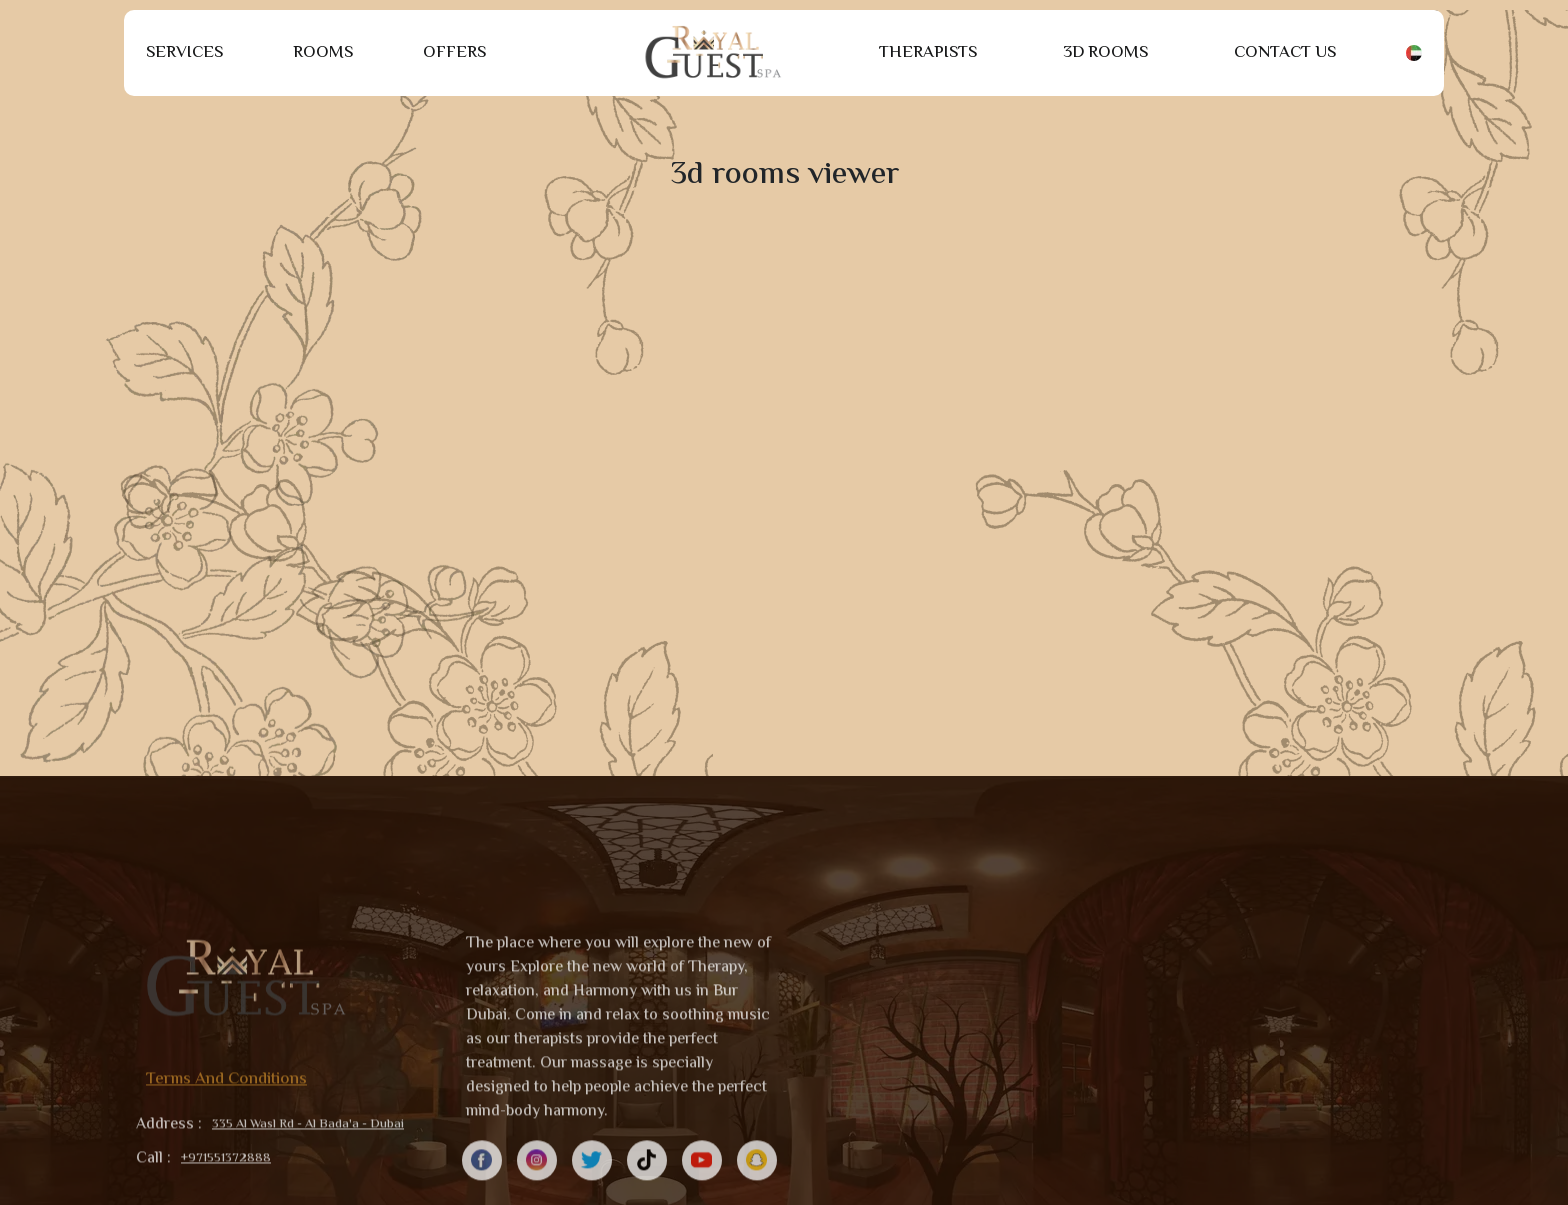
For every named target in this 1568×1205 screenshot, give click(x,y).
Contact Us (1285, 53)
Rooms (323, 53)
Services (184, 53)
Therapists (928, 53)
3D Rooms (1105, 53)
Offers (454, 53)
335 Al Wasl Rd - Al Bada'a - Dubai (308, 1184)
